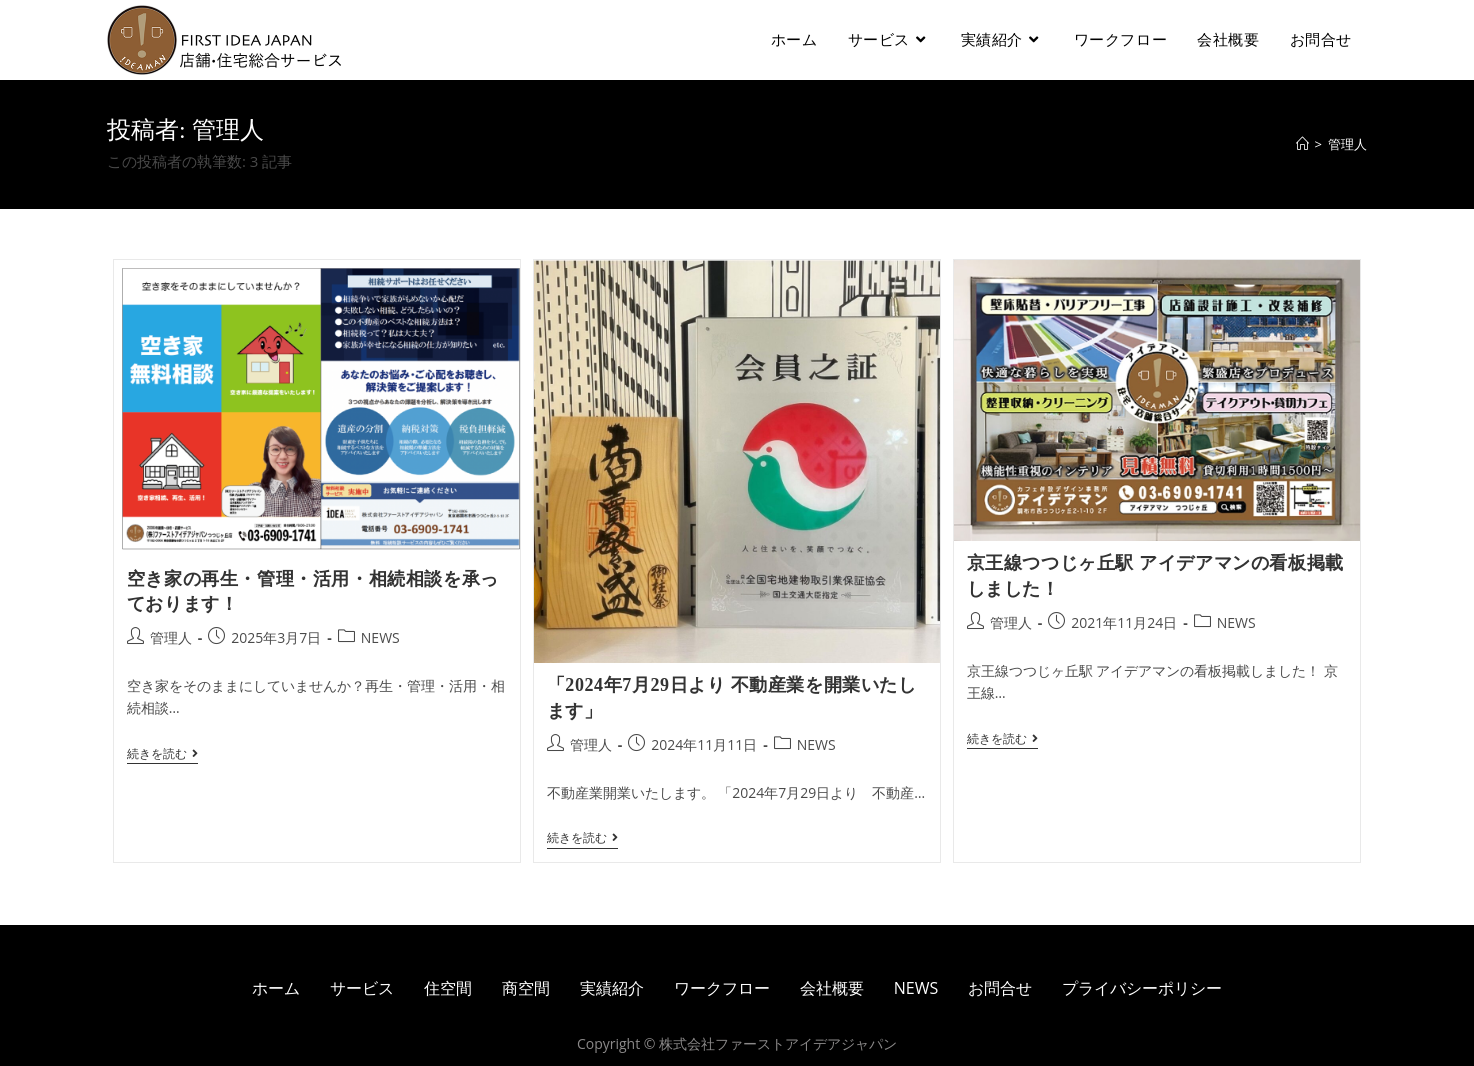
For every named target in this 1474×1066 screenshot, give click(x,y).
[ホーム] (1302, 144)
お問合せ (1000, 988)
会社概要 (832, 988)
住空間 (448, 988)
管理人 (171, 637)
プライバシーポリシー (1142, 988)
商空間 (526, 988)
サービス (362, 988)
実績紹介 (612, 988)
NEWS (380, 637)
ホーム (276, 988)
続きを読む (162, 754)
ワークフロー (722, 988)
